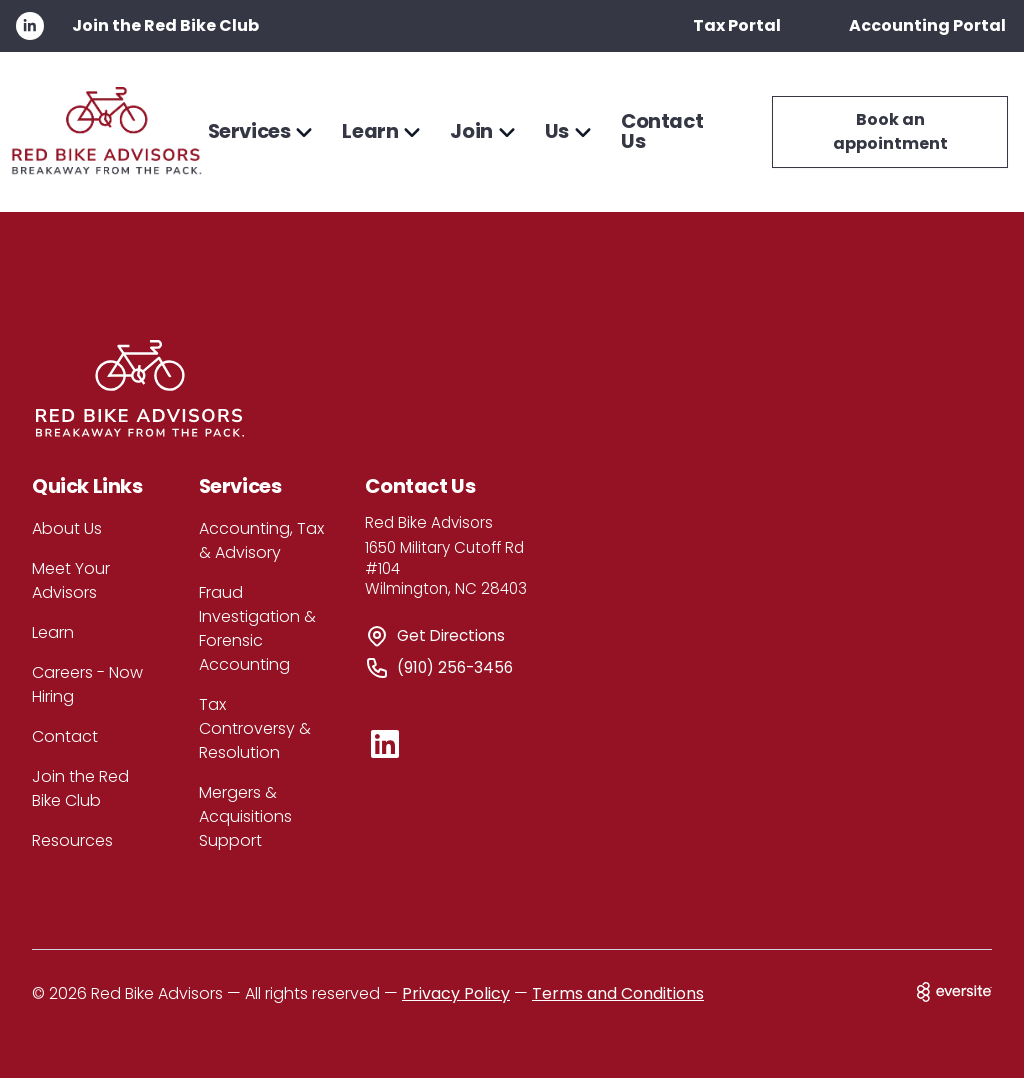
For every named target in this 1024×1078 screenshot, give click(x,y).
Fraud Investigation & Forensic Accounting (257, 628)
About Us (67, 528)
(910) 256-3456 (455, 667)
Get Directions (451, 635)
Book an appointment (890, 131)
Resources (72, 840)
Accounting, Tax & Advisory (261, 540)
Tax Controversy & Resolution (255, 728)
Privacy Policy (456, 993)
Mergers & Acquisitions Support (245, 816)
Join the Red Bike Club (165, 25)
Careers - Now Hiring (87, 684)
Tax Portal (737, 25)
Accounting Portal (927, 25)
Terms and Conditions (618, 993)
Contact (65, 736)
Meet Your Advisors (71, 580)
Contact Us (662, 132)
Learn (53, 632)
